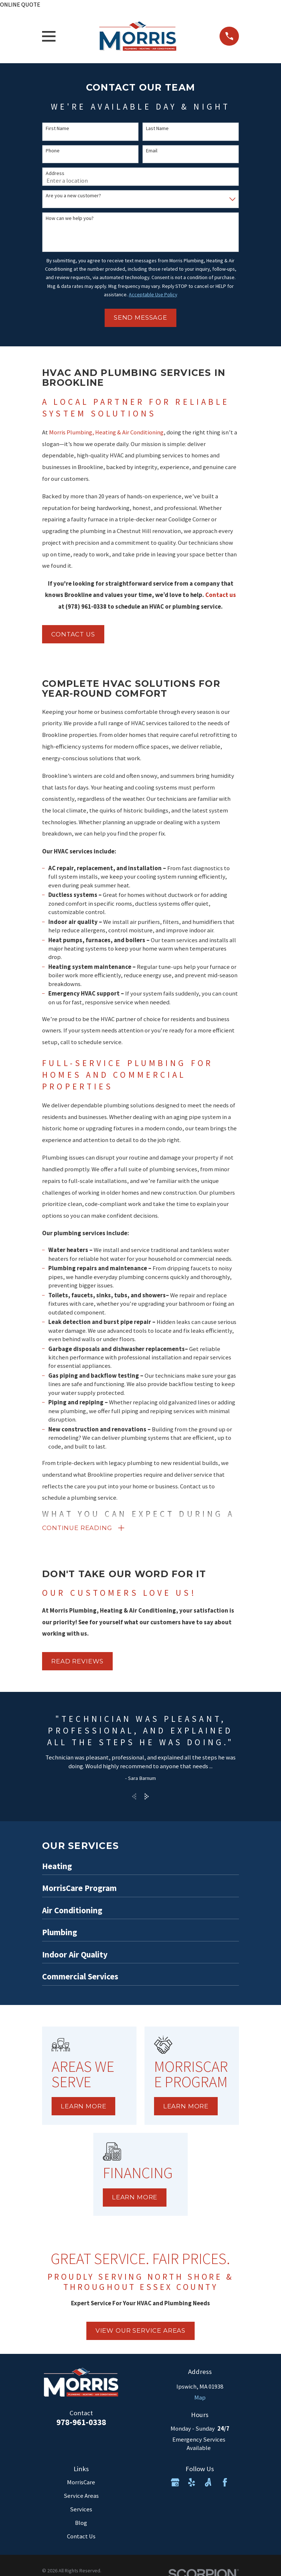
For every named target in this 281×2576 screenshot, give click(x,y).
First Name (57, 128)
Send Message (140, 317)
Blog (81, 2525)
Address (55, 173)
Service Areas (81, 2497)
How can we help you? (70, 218)
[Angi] (208, 2484)
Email (151, 151)
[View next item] (146, 1798)
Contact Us (81, 2538)
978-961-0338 (81, 2424)
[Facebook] (225, 2484)
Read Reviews (77, 1663)
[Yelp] (191, 2484)
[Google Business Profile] (175, 2484)
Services (81, 2511)
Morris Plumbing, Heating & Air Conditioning (106, 432)
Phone (53, 151)
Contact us (73, 634)
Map (200, 2399)
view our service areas (140, 2332)
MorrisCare (81, 2484)
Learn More (83, 2108)
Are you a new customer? (73, 196)
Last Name (157, 128)
